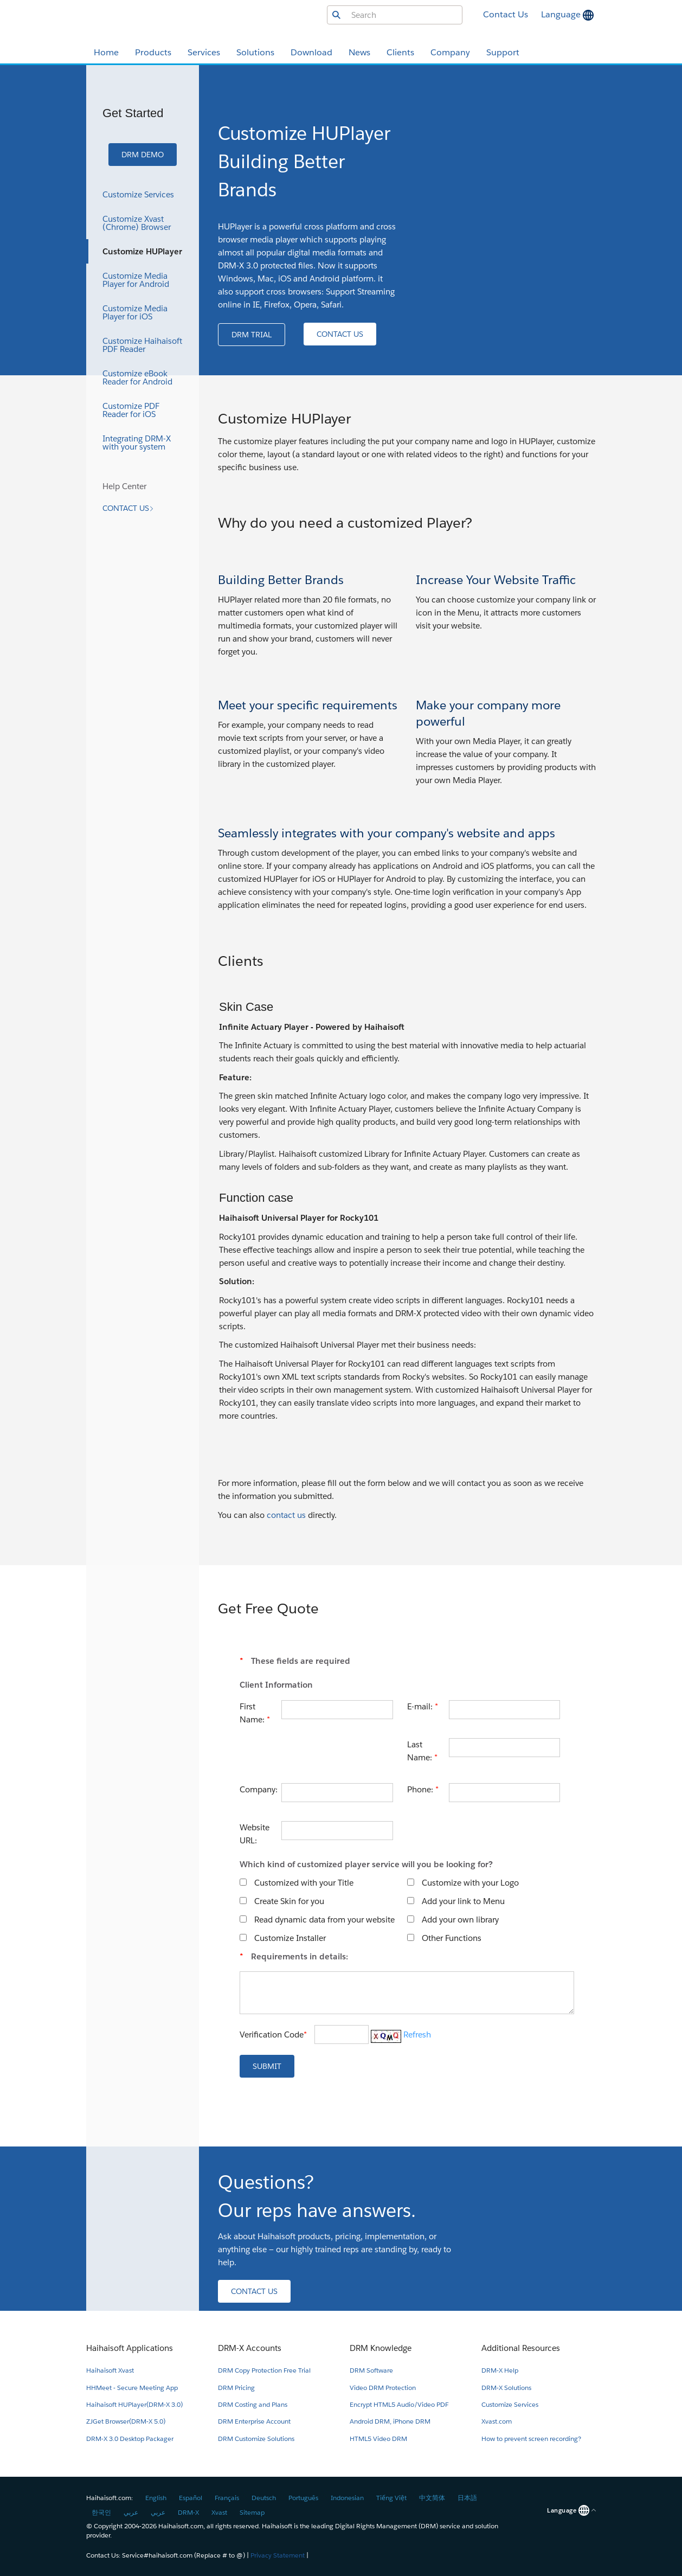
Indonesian (347, 2497)
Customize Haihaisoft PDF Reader (142, 345)
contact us (286, 1515)
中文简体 (432, 2497)
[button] (142, 154)
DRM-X (188, 2512)
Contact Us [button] (505, 14)
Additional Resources (520, 2348)
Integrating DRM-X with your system (136, 442)
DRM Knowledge (380, 2348)
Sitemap (252, 2512)
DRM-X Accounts (249, 2348)
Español (190, 2497)
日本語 (467, 2497)
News (359, 52)
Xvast (219, 2512)
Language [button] (562, 14)
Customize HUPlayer (142, 251)
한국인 (101, 2512)
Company (450, 52)
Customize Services (138, 194)
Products (153, 52)
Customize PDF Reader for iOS (130, 410)
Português (303, 2497)
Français (227, 2497)
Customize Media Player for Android (135, 280)
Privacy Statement (277, 2555)
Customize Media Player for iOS (135, 312)
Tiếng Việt (391, 2497)
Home (106, 52)
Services (204, 52)
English (155, 2497)
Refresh (417, 2034)
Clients (400, 52)
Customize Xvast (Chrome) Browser (136, 223)
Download (311, 52)
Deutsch (264, 2497)
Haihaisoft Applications (129, 2348)
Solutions (255, 52)
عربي (131, 2512)
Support (502, 52)
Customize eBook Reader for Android (137, 377)
